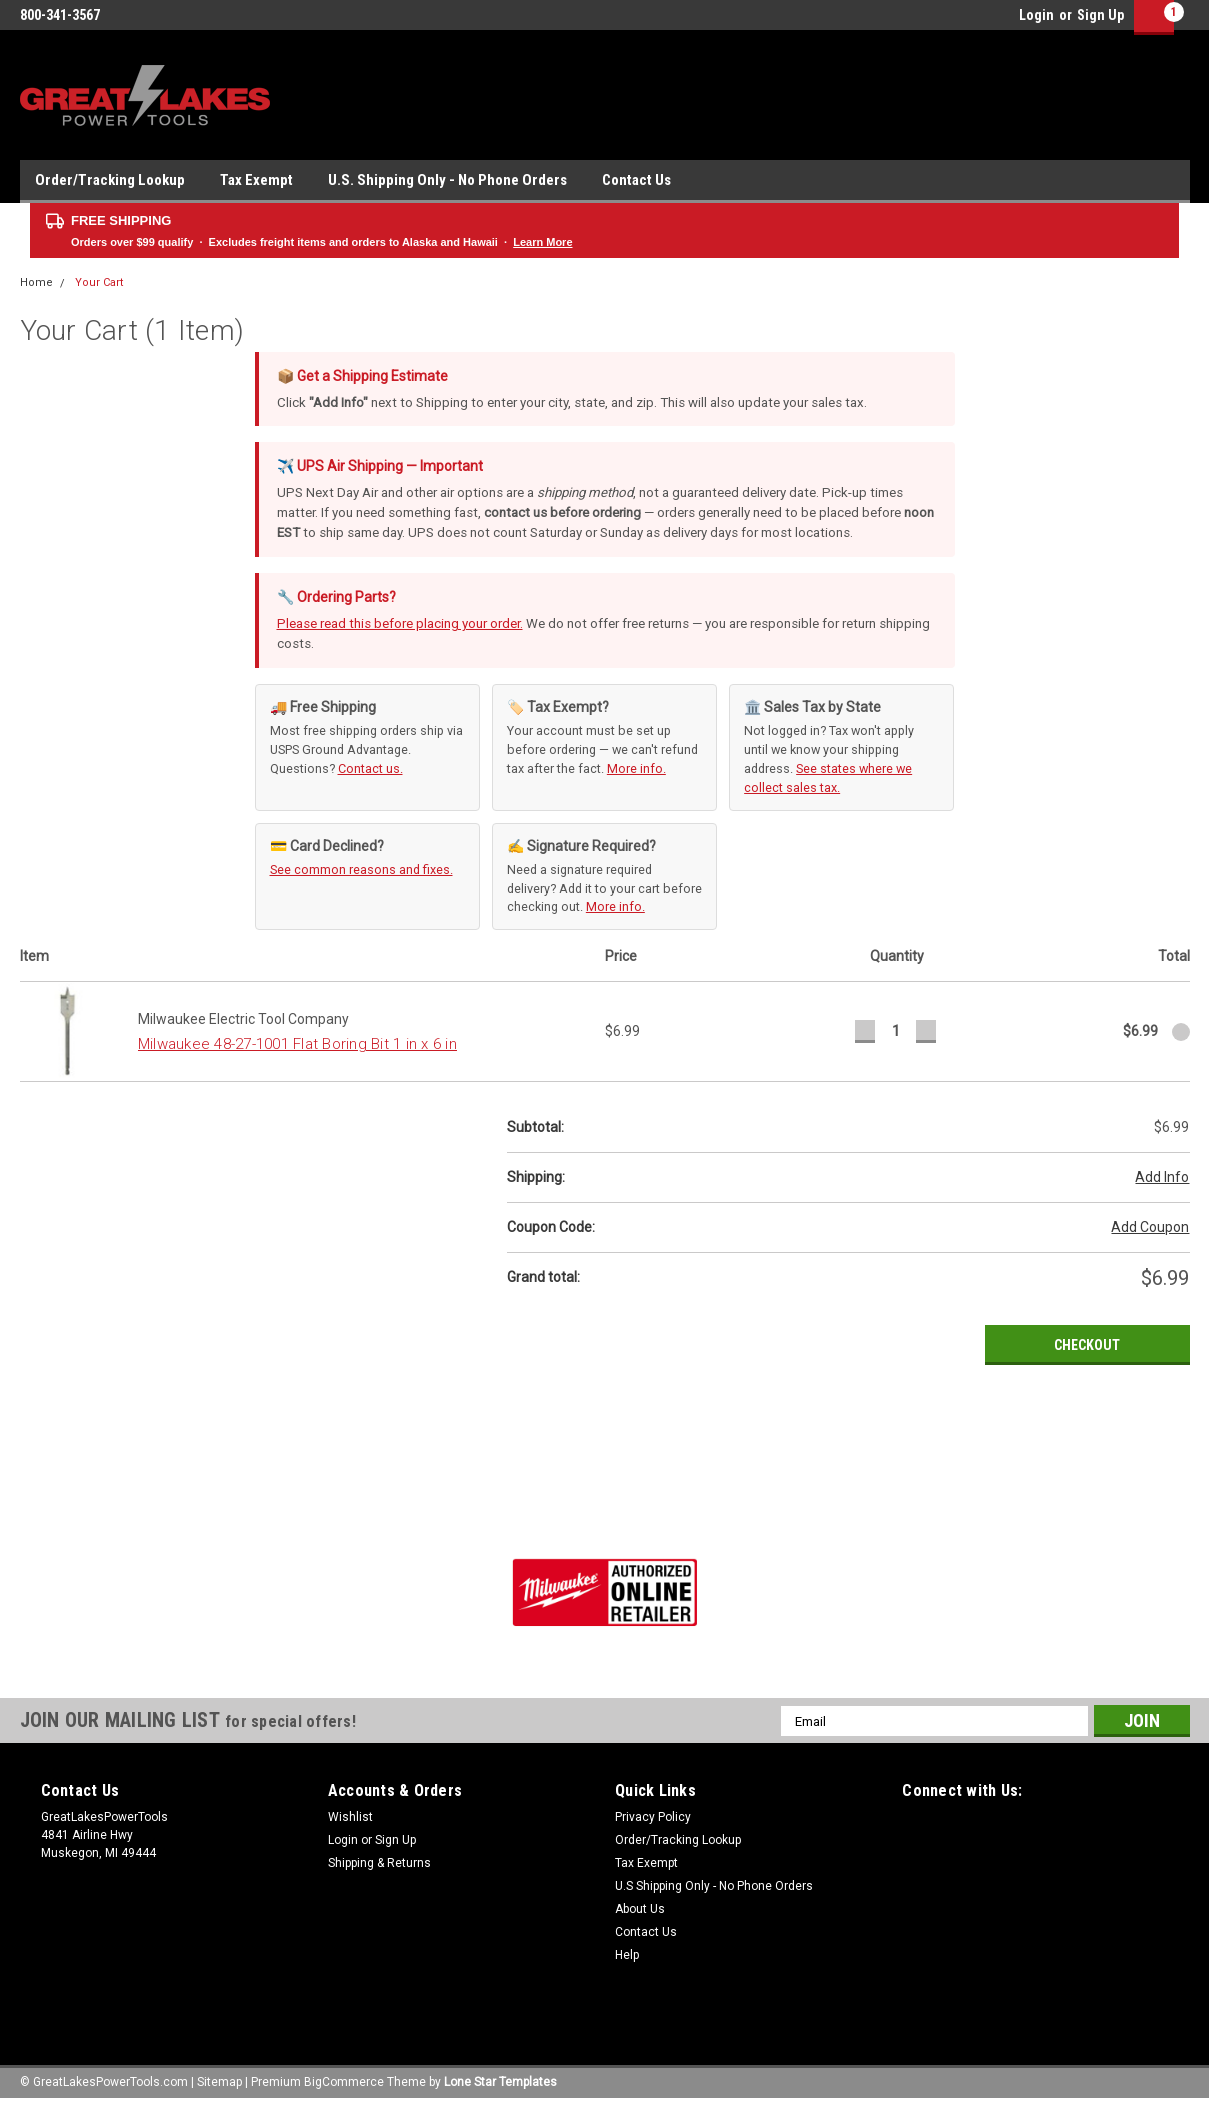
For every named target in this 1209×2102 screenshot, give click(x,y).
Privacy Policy (653, 1817)
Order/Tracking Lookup (110, 180)
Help (627, 1955)
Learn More (542, 242)
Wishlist (350, 1817)
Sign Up (1100, 15)
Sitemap (219, 2082)
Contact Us (636, 180)
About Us (640, 1909)
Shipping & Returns (379, 1863)
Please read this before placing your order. (400, 623)
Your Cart (99, 282)
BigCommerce (344, 2082)
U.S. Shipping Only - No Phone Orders (447, 180)
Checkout (1087, 1345)
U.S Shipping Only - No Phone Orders (714, 1886)
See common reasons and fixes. (361, 869)
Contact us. (370, 768)
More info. (636, 768)
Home (36, 282)
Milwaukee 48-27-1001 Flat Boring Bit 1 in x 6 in (297, 1044)
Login (1036, 15)
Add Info (1162, 1177)
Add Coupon (1150, 1227)
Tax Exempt (256, 180)
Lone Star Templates (500, 2082)
